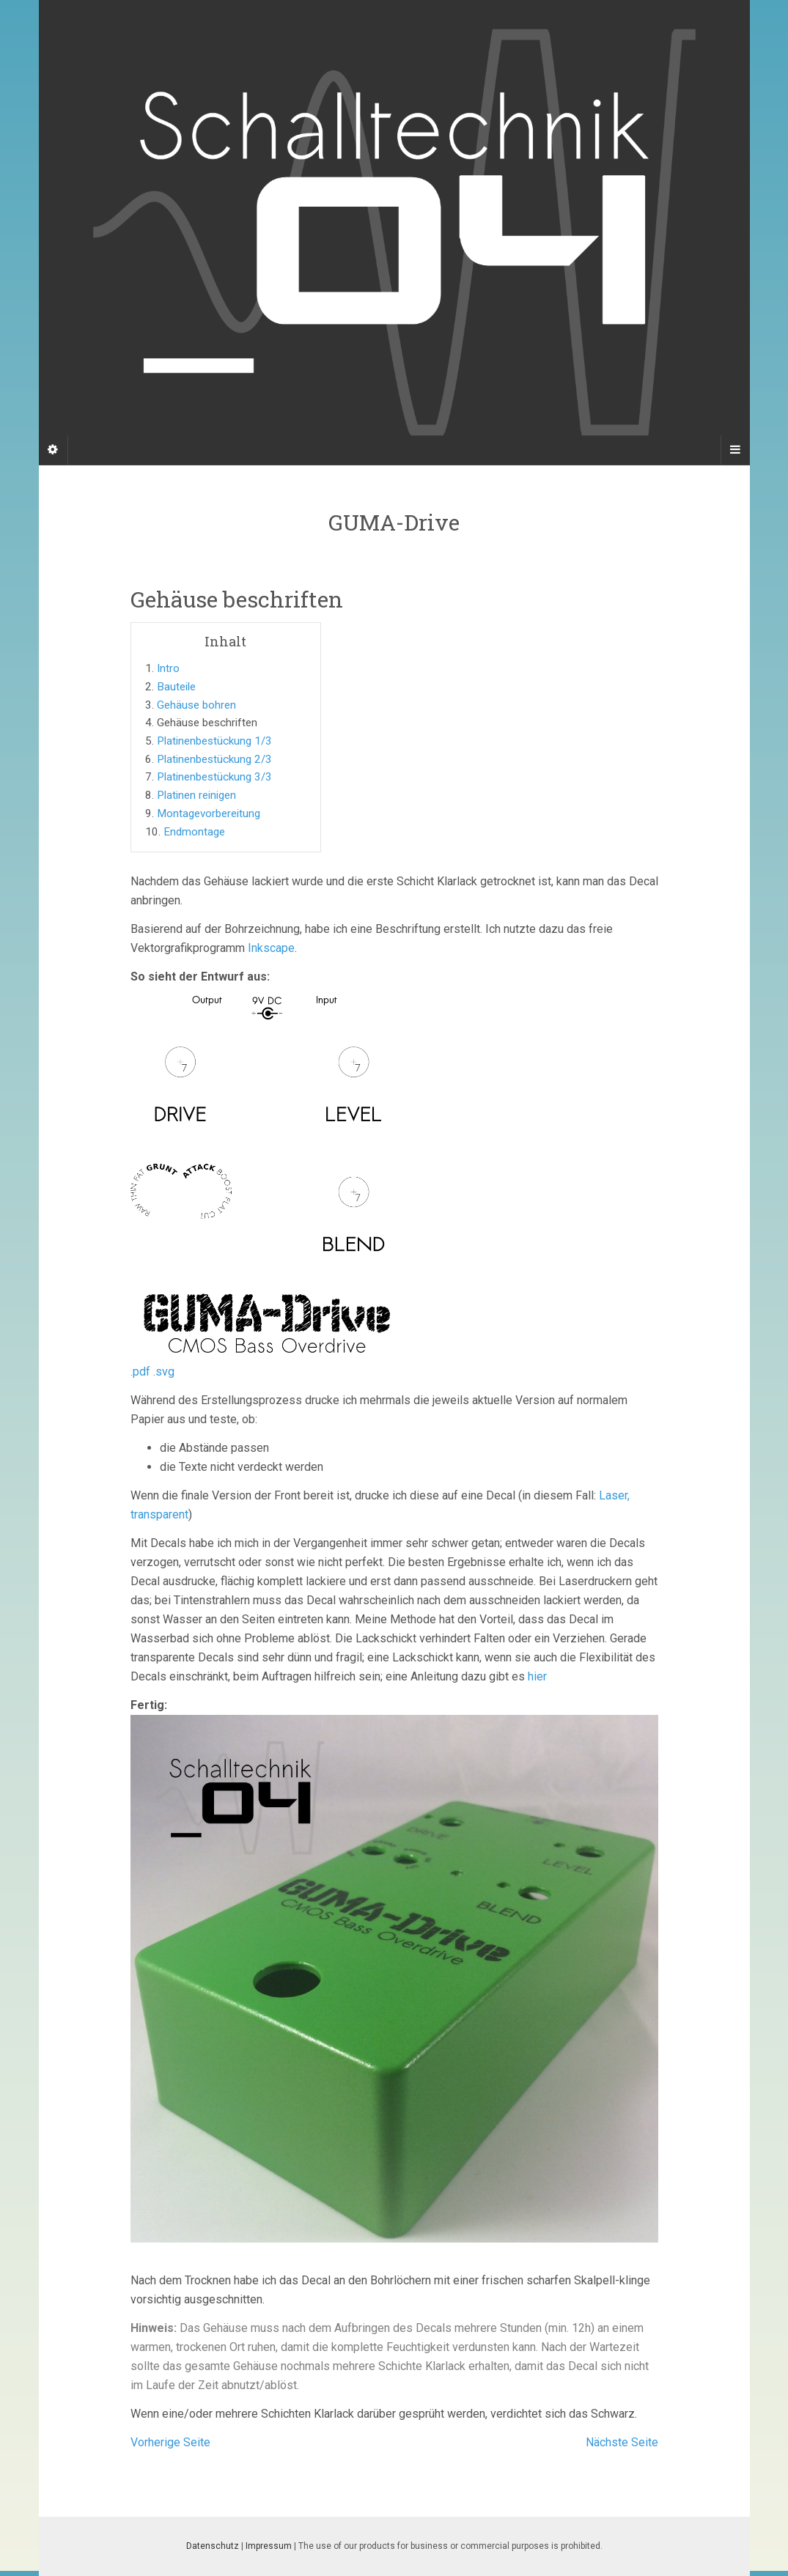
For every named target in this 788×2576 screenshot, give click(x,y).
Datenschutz (212, 2546)
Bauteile (176, 686)
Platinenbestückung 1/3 (214, 741)
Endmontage (194, 831)
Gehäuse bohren (196, 705)
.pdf (140, 1372)
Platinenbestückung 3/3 (214, 776)
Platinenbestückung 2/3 (214, 759)
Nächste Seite (622, 2442)
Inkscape (271, 948)
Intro (168, 668)
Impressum (269, 2546)
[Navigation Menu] (735, 450)
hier (537, 1676)
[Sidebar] (53, 450)
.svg (163, 1372)
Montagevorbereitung (208, 813)
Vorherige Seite (170, 2442)
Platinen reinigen (196, 795)
